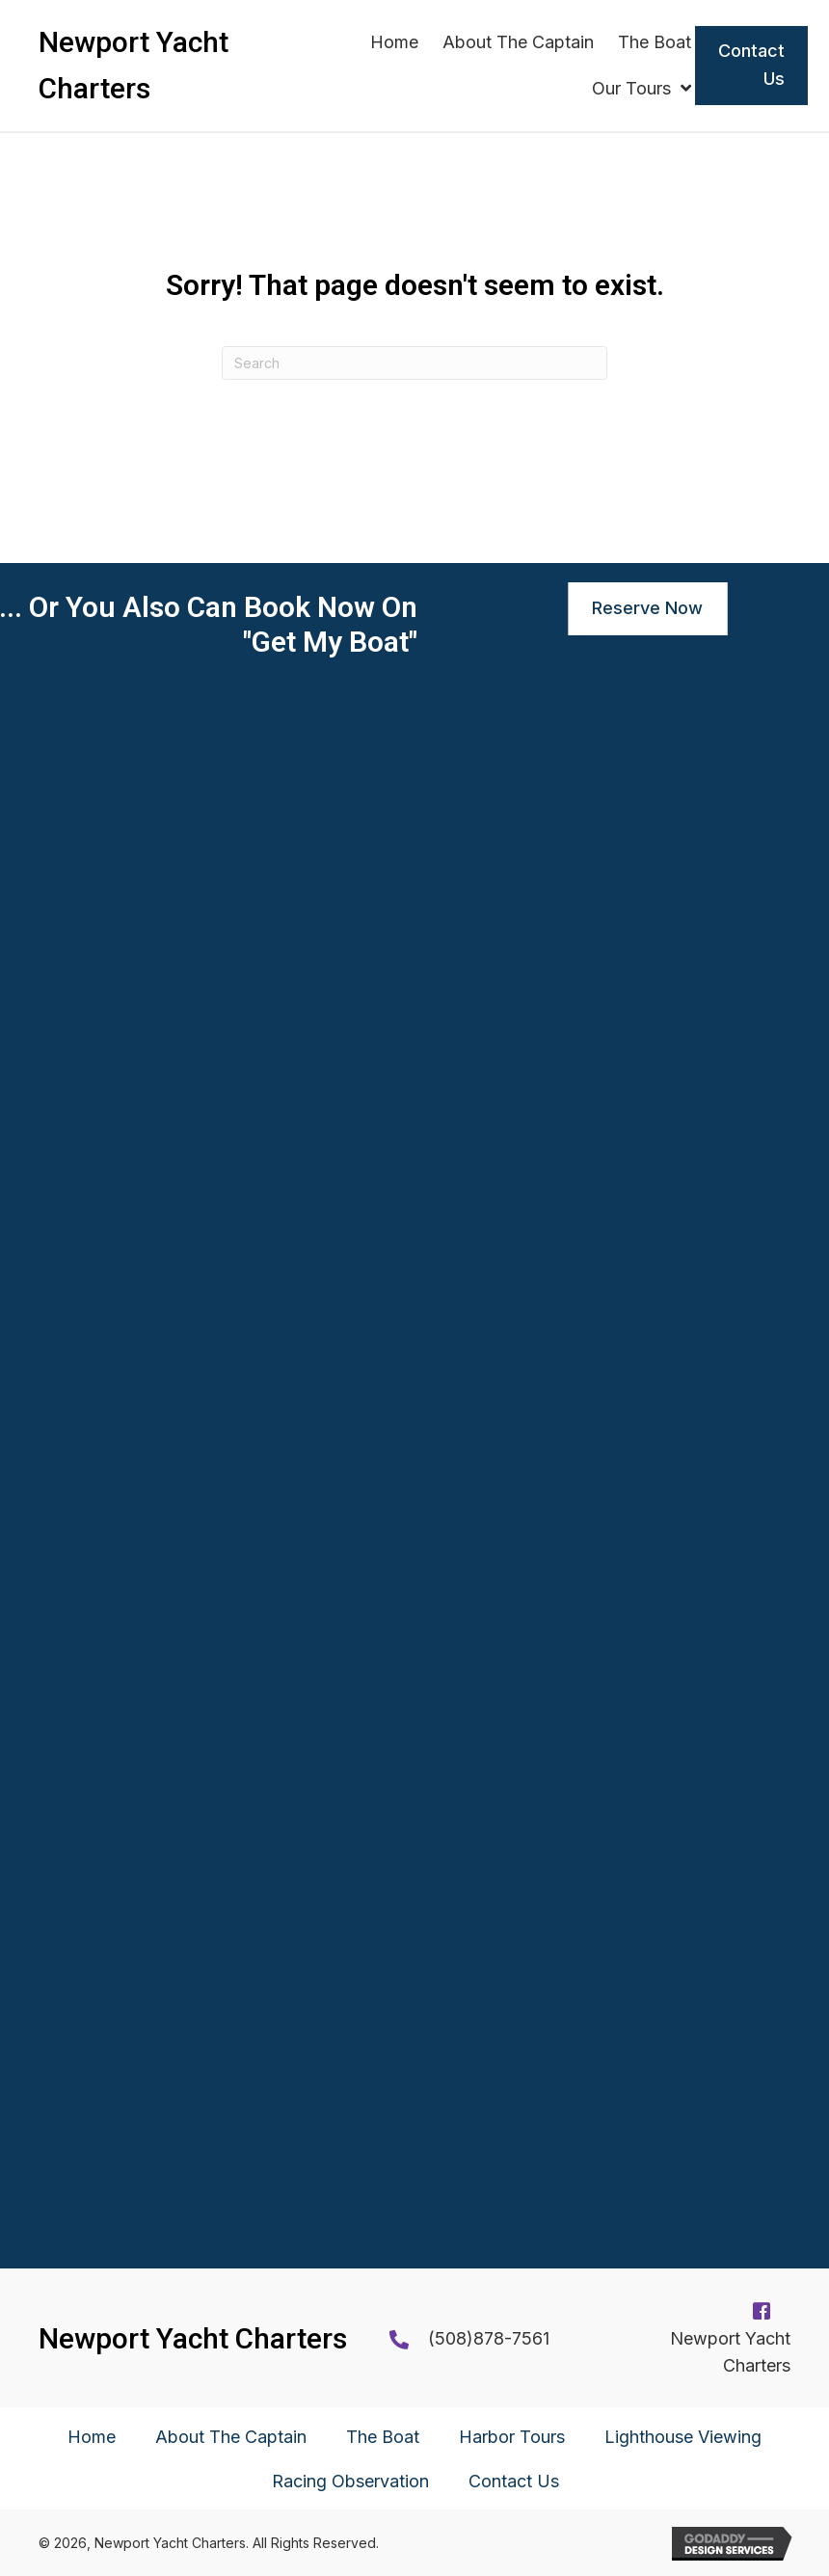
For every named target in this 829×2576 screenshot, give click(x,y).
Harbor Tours (512, 2437)
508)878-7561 (492, 2338)
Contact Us (513, 2481)
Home (91, 2437)
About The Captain (231, 2437)
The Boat (382, 2437)
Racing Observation (350, 2481)
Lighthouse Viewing (683, 2437)
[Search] (414, 363)
